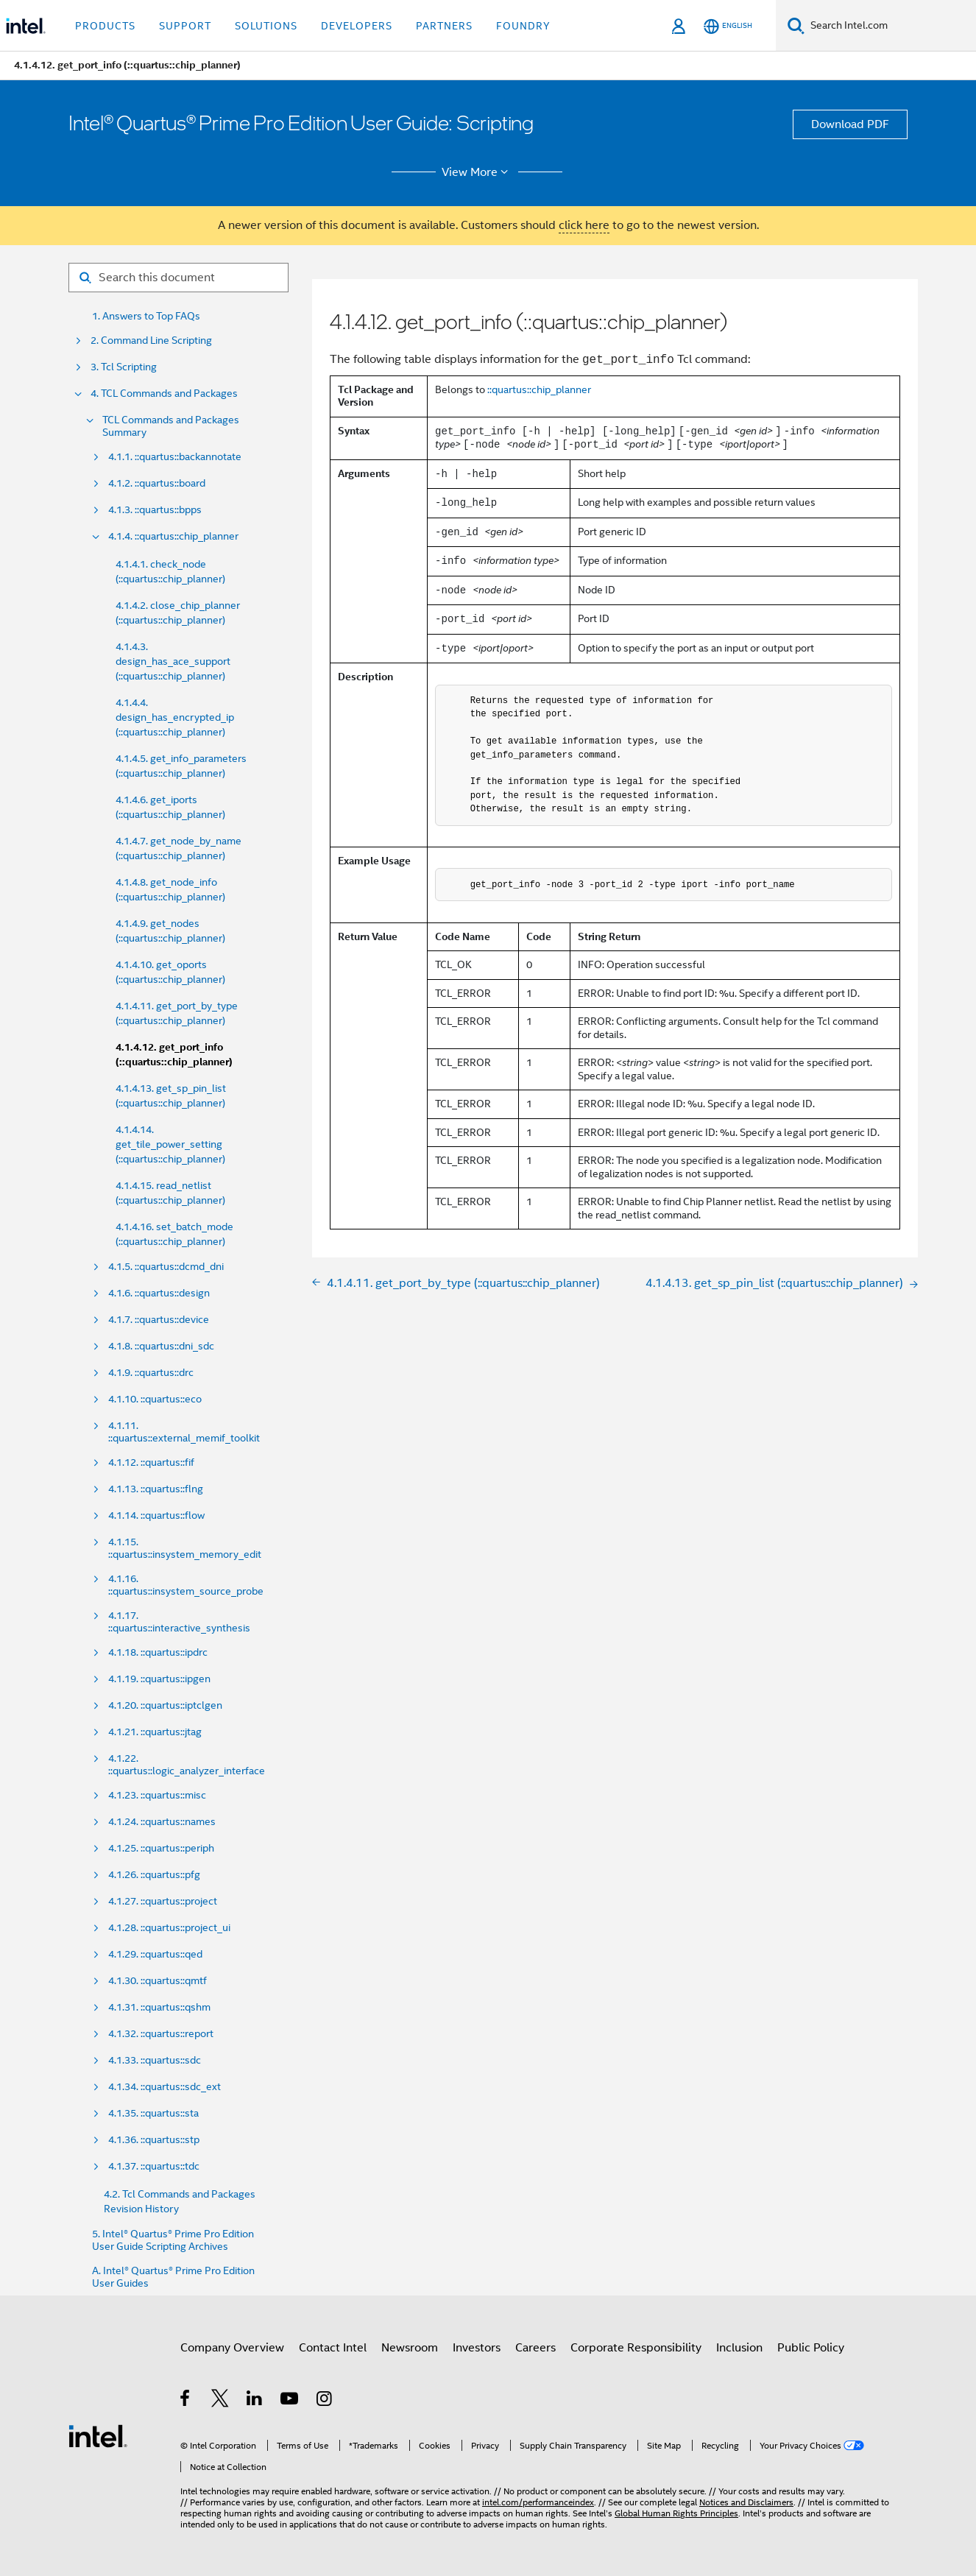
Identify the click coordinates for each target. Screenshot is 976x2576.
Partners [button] (444, 25)
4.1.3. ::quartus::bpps (155, 510)
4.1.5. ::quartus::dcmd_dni (166, 1266)
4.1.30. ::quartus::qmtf (157, 1981)
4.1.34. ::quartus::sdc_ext (164, 2087)
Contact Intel (333, 2347)
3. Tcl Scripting (124, 367)
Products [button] (105, 25)
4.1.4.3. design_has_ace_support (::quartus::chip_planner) (173, 661)
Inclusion (739, 2347)
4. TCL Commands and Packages (164, 393)
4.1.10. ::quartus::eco (155, 1399)
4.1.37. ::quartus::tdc (153, 2166)
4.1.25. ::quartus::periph (161, 1848)
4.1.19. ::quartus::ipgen (159, 1679)
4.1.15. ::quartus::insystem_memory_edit (184, 1548)
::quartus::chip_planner (539, 389)
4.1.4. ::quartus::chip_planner (173, 536)
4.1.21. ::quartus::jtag (155, 1732)
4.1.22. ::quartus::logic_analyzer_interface (186, 1764)
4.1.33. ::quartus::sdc (154, 2060)
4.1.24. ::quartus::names (162, 1821)
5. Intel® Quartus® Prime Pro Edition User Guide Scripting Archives (173, 2240)
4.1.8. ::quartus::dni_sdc (161, 1346)
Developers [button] (356, 25)
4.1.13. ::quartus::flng (155, 1489)
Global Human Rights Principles (676, 2513)
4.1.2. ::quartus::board (156, 483)
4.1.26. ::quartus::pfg (154, 1875)
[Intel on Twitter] (220, 2401)
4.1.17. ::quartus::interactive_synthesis (179, 1621)
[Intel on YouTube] (290, 2401)
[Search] (796, 25)
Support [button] (185, 25)
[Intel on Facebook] (185, 2401)
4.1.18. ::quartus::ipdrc (158, 1652)
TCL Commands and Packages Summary (170, 426)
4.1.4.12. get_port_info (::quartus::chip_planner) (174, 1054)
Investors (477, 2347)
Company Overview (232, 2347)
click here (584, 225)
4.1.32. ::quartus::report (160, 2034)
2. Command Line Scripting (151, 340)
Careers (535, 2347)
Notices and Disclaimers (746, 2502)
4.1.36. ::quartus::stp (153, 2140)
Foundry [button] (523, 25)
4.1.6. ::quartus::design (159, 1293)
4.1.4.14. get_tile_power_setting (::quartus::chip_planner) (170, 1144)
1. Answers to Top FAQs (146, 316)
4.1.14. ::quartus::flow (156, 1515)
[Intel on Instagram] (325, 2401)
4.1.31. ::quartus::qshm (159, 2007)
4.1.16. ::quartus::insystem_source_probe (186, 1585)
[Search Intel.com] (890, 25)
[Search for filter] (178, 277)
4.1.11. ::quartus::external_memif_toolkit (184, 1431)
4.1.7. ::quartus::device (158, 1319)
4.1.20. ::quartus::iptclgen (165, 1705)
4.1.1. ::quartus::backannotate (174, 457)
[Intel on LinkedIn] (255, 2401)
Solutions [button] (266, 25)
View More (477, 172)
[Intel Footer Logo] (97, 2435)
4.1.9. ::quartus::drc (151, 1372)
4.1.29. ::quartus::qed (155, 1954)
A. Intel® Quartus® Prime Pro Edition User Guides (173, 2277)
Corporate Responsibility (635, 2347)
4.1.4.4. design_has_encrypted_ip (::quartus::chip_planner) (175, 717)
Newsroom (409, 2347)
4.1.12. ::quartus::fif (151, 1462)
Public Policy (810, 2347)
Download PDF (850, 124)
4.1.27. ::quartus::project (162, 1901)
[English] (728, 26)
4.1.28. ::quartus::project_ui (169, 1928)
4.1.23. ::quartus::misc (157, 1795)
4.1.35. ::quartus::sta (153, 2113)
